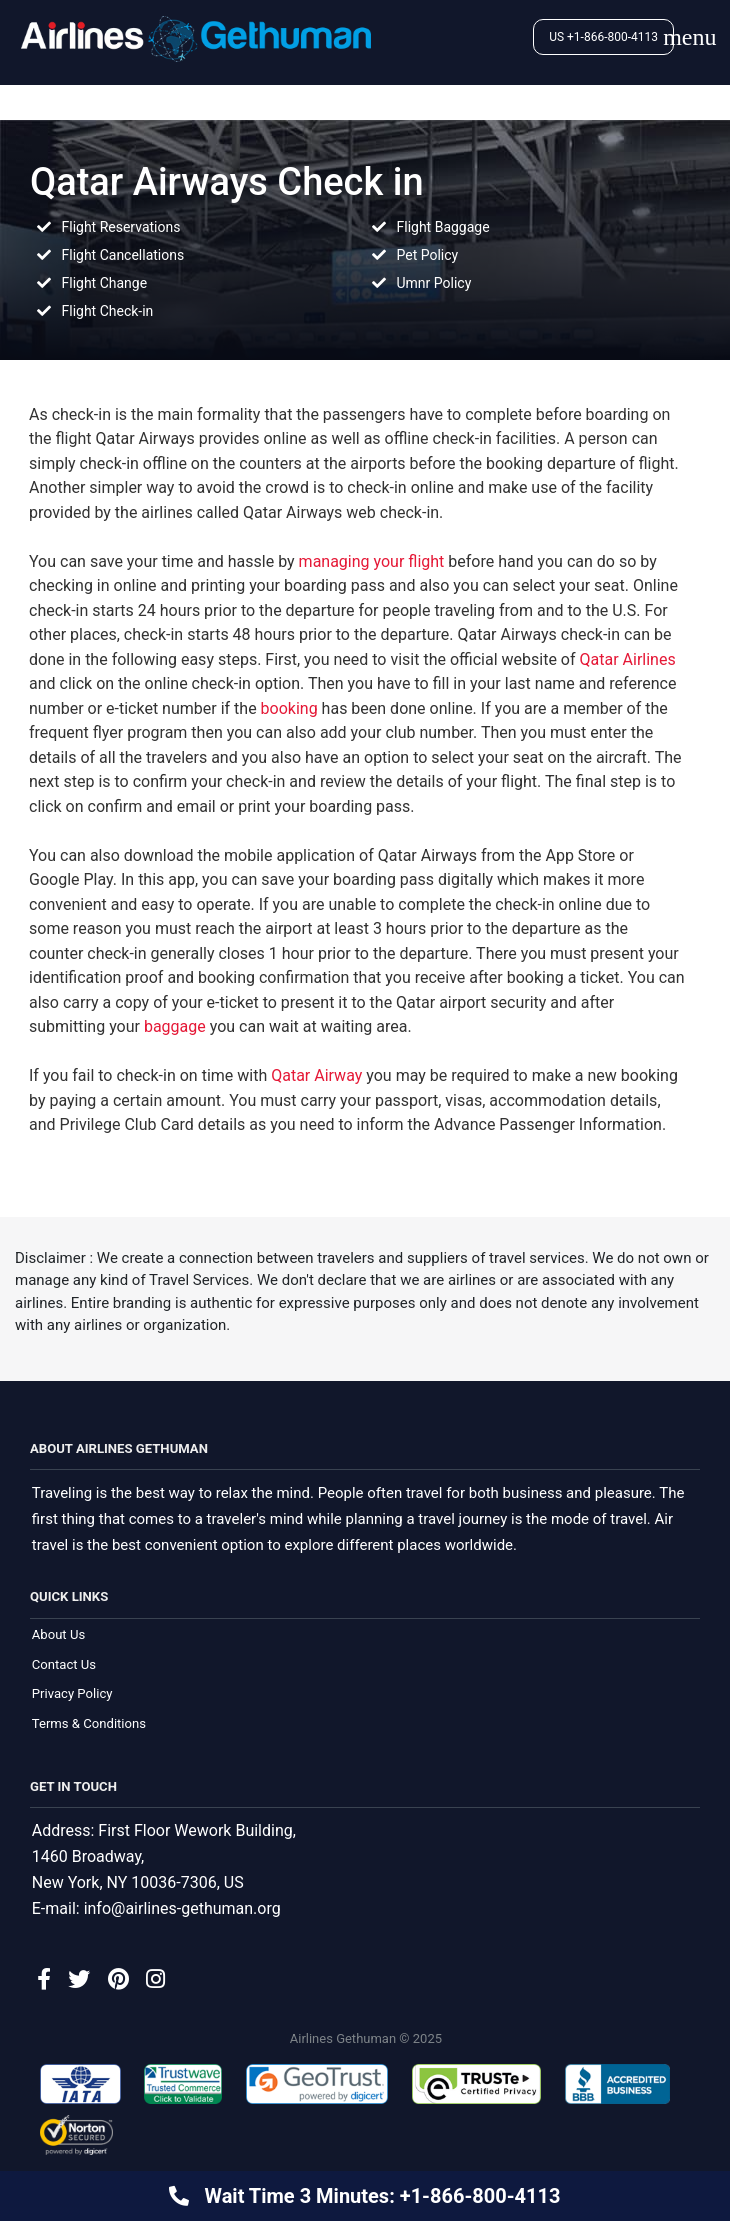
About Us (58, 1635)
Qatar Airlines (628, 659)
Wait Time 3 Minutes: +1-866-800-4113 (379, 2196)
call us (145, 1153)
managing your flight (372, 561)
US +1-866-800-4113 (603, 37)
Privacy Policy (72, 1694)
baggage (175, 1026)
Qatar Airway (316, 1075)
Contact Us (64, 1665)
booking (289, 708)
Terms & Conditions (89, 1724)
